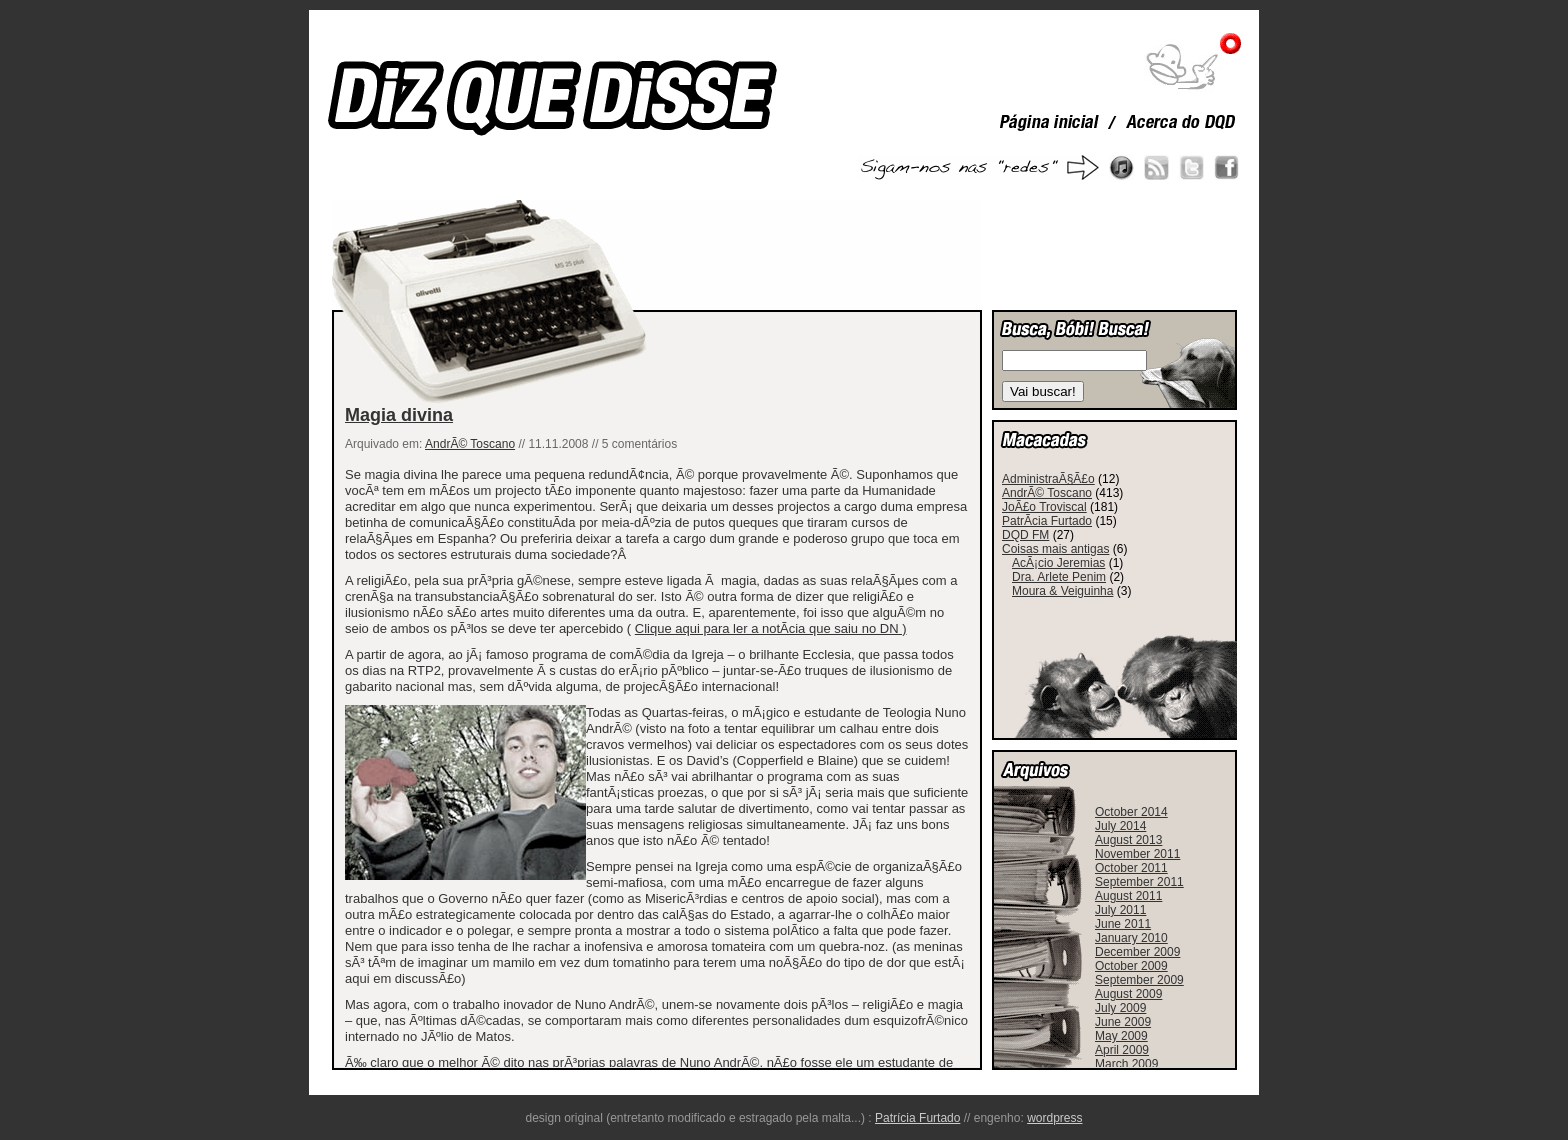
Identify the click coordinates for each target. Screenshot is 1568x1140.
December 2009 (1137, 952)
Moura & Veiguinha (1062, 591)
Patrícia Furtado (917, 1118)
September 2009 (1139, 980)
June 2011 (1123, 924)
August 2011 (1128, 896)
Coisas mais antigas (1055, 549)
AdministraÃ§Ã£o (1048, 479)
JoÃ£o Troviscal (1044, 507)
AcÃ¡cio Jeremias (1058, 563)
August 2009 (1128, 994)
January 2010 (1131, 938)
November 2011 (1137, 854)
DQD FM (1025, 535)
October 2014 (1131, 812)
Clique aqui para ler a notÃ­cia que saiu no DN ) (771, 628)
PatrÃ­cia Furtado (1047, 521)
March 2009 (1126, 1064)
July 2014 (1120, 826)
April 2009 (1122, 1050)
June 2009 (1123, 1022)
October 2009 (1131, 966)
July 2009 (1120, 1008)
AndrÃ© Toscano (470, 444)
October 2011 (1131, 868)
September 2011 (1139, 882)
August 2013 (1128, 840)
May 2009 (1121, 1036)
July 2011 (1120, 910)
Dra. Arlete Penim (1059, 577)
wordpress (1054, 1118)
